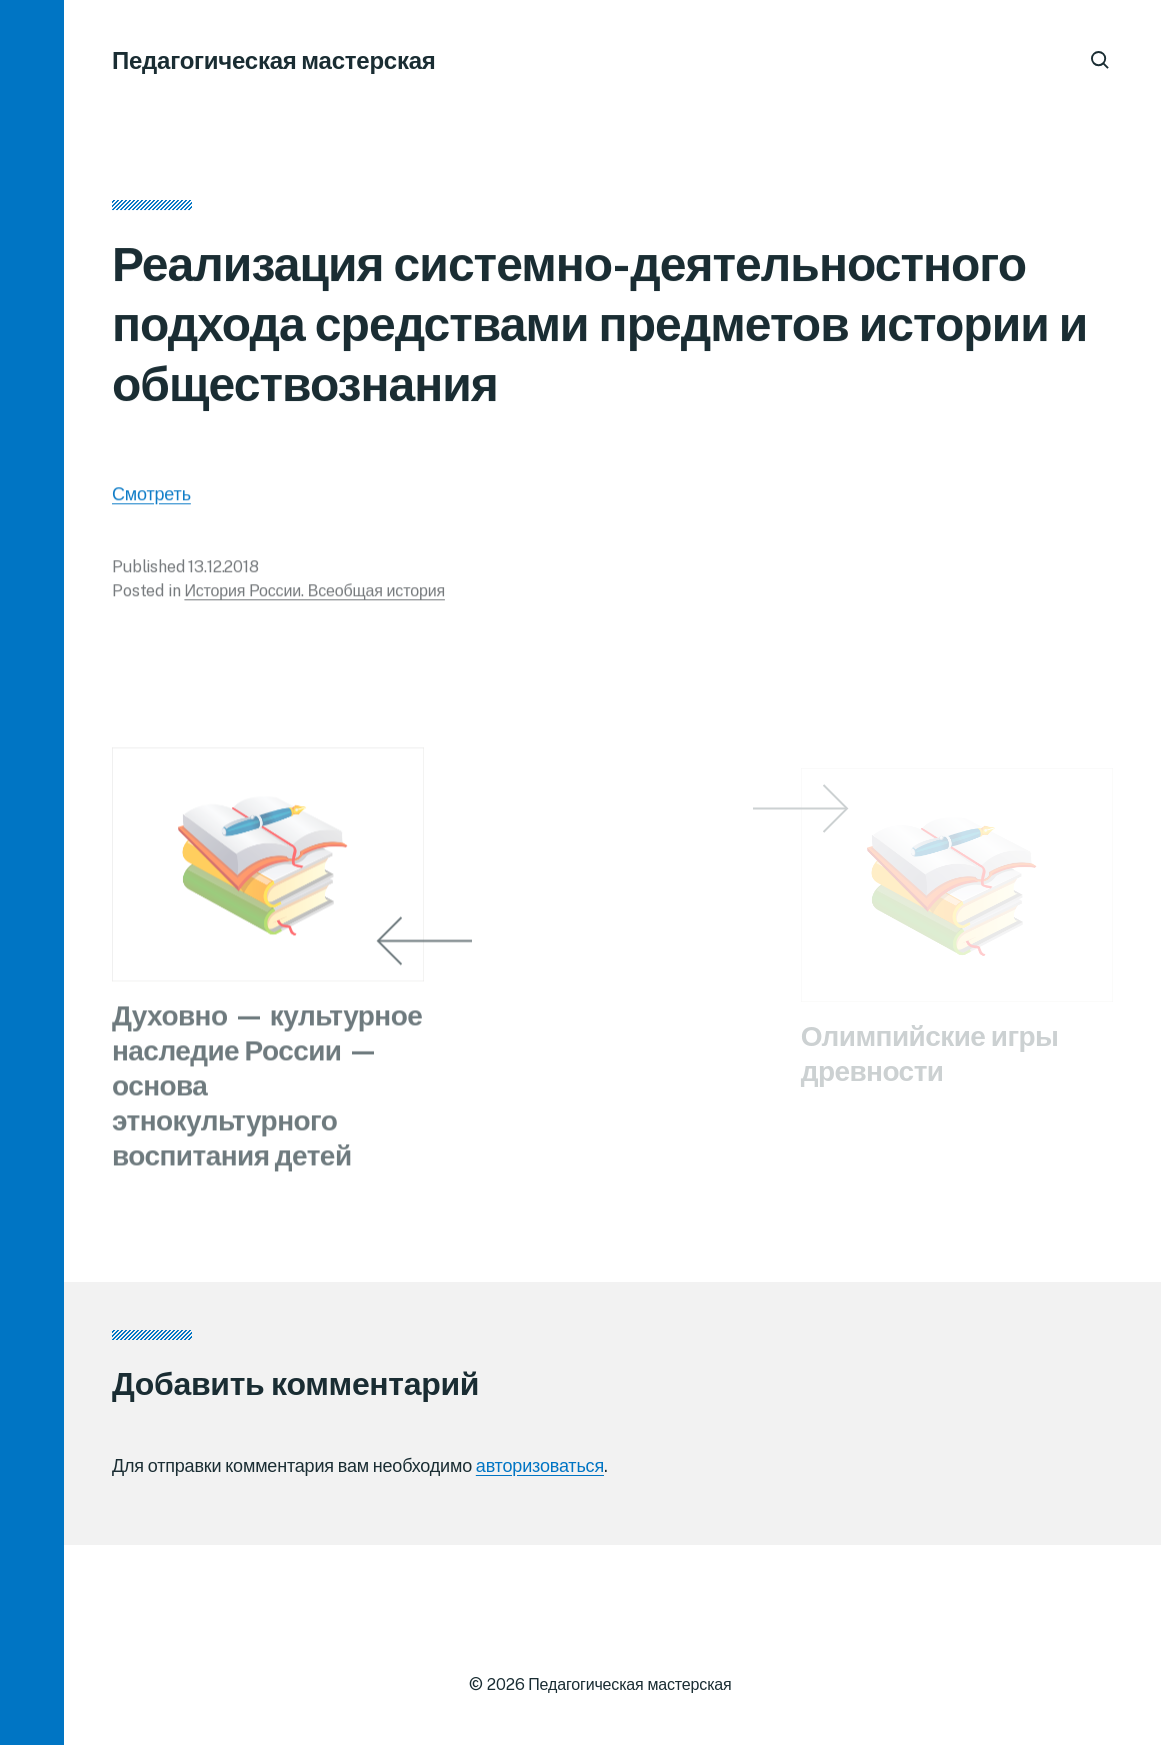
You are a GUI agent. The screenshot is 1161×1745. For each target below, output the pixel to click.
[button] (32, 872)
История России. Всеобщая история (314, 595)
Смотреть (151, 498)
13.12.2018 (223, 571)
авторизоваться (540, 1465)
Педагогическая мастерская (274, 60)
